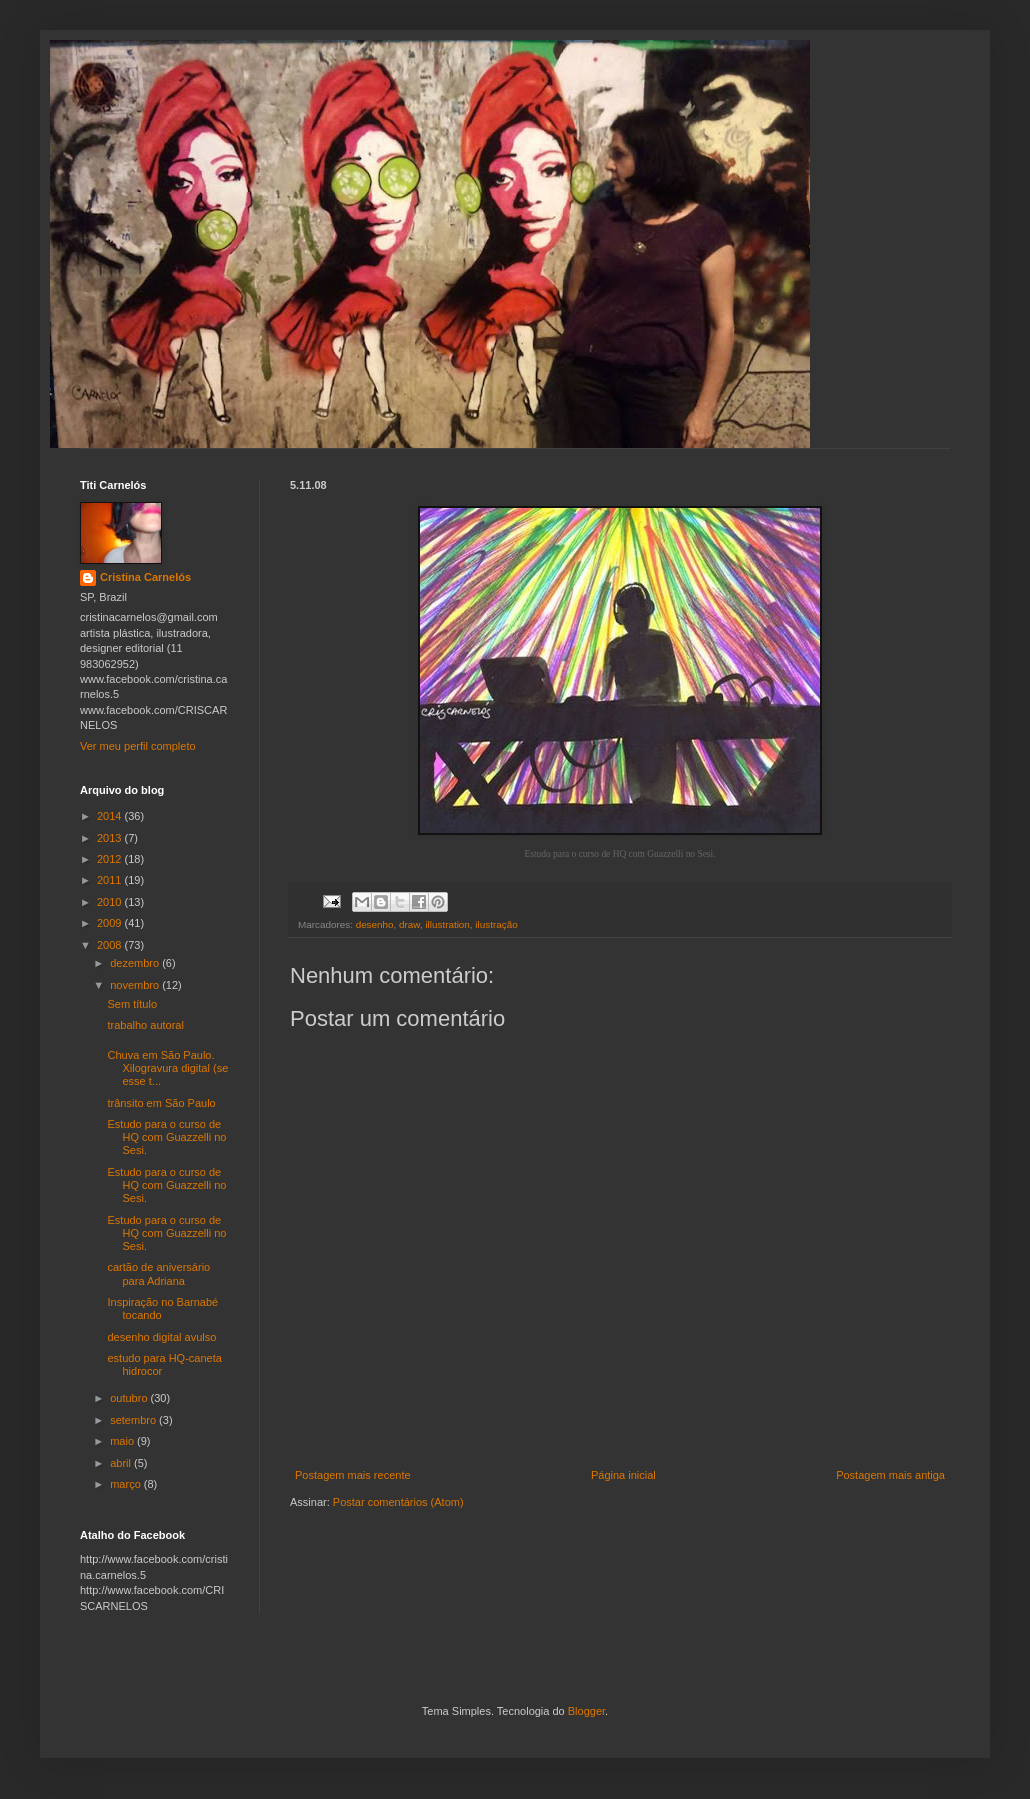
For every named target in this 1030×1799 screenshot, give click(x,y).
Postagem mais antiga (890, 1475)
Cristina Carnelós (145, 577)
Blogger (586, 1711)
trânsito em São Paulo (161, 1103)
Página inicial (623, 1475)
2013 (111, 838)
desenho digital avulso (161, 1337)
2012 (111, 859)
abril (122, 1463)
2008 (111, 945)
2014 (111, 816)
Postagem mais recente (353, 1475)
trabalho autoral (145, 1025)
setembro (134, 1420)
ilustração (496, 924)
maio (123, 1441)
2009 (111, 923)
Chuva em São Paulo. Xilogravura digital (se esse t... (167, 1068)
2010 (111, 902)
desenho (375, 924)
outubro (130, 1398)
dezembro (136, 963)
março (127, 1484)
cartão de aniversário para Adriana (158, 1273)
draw (409, 924)
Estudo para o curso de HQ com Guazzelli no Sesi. (166, 1137)
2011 (111, 880)
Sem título (132, 1004)
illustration (447, 924)
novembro (136, 985)
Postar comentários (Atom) (398, 1502)
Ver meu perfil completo (138, 746)
